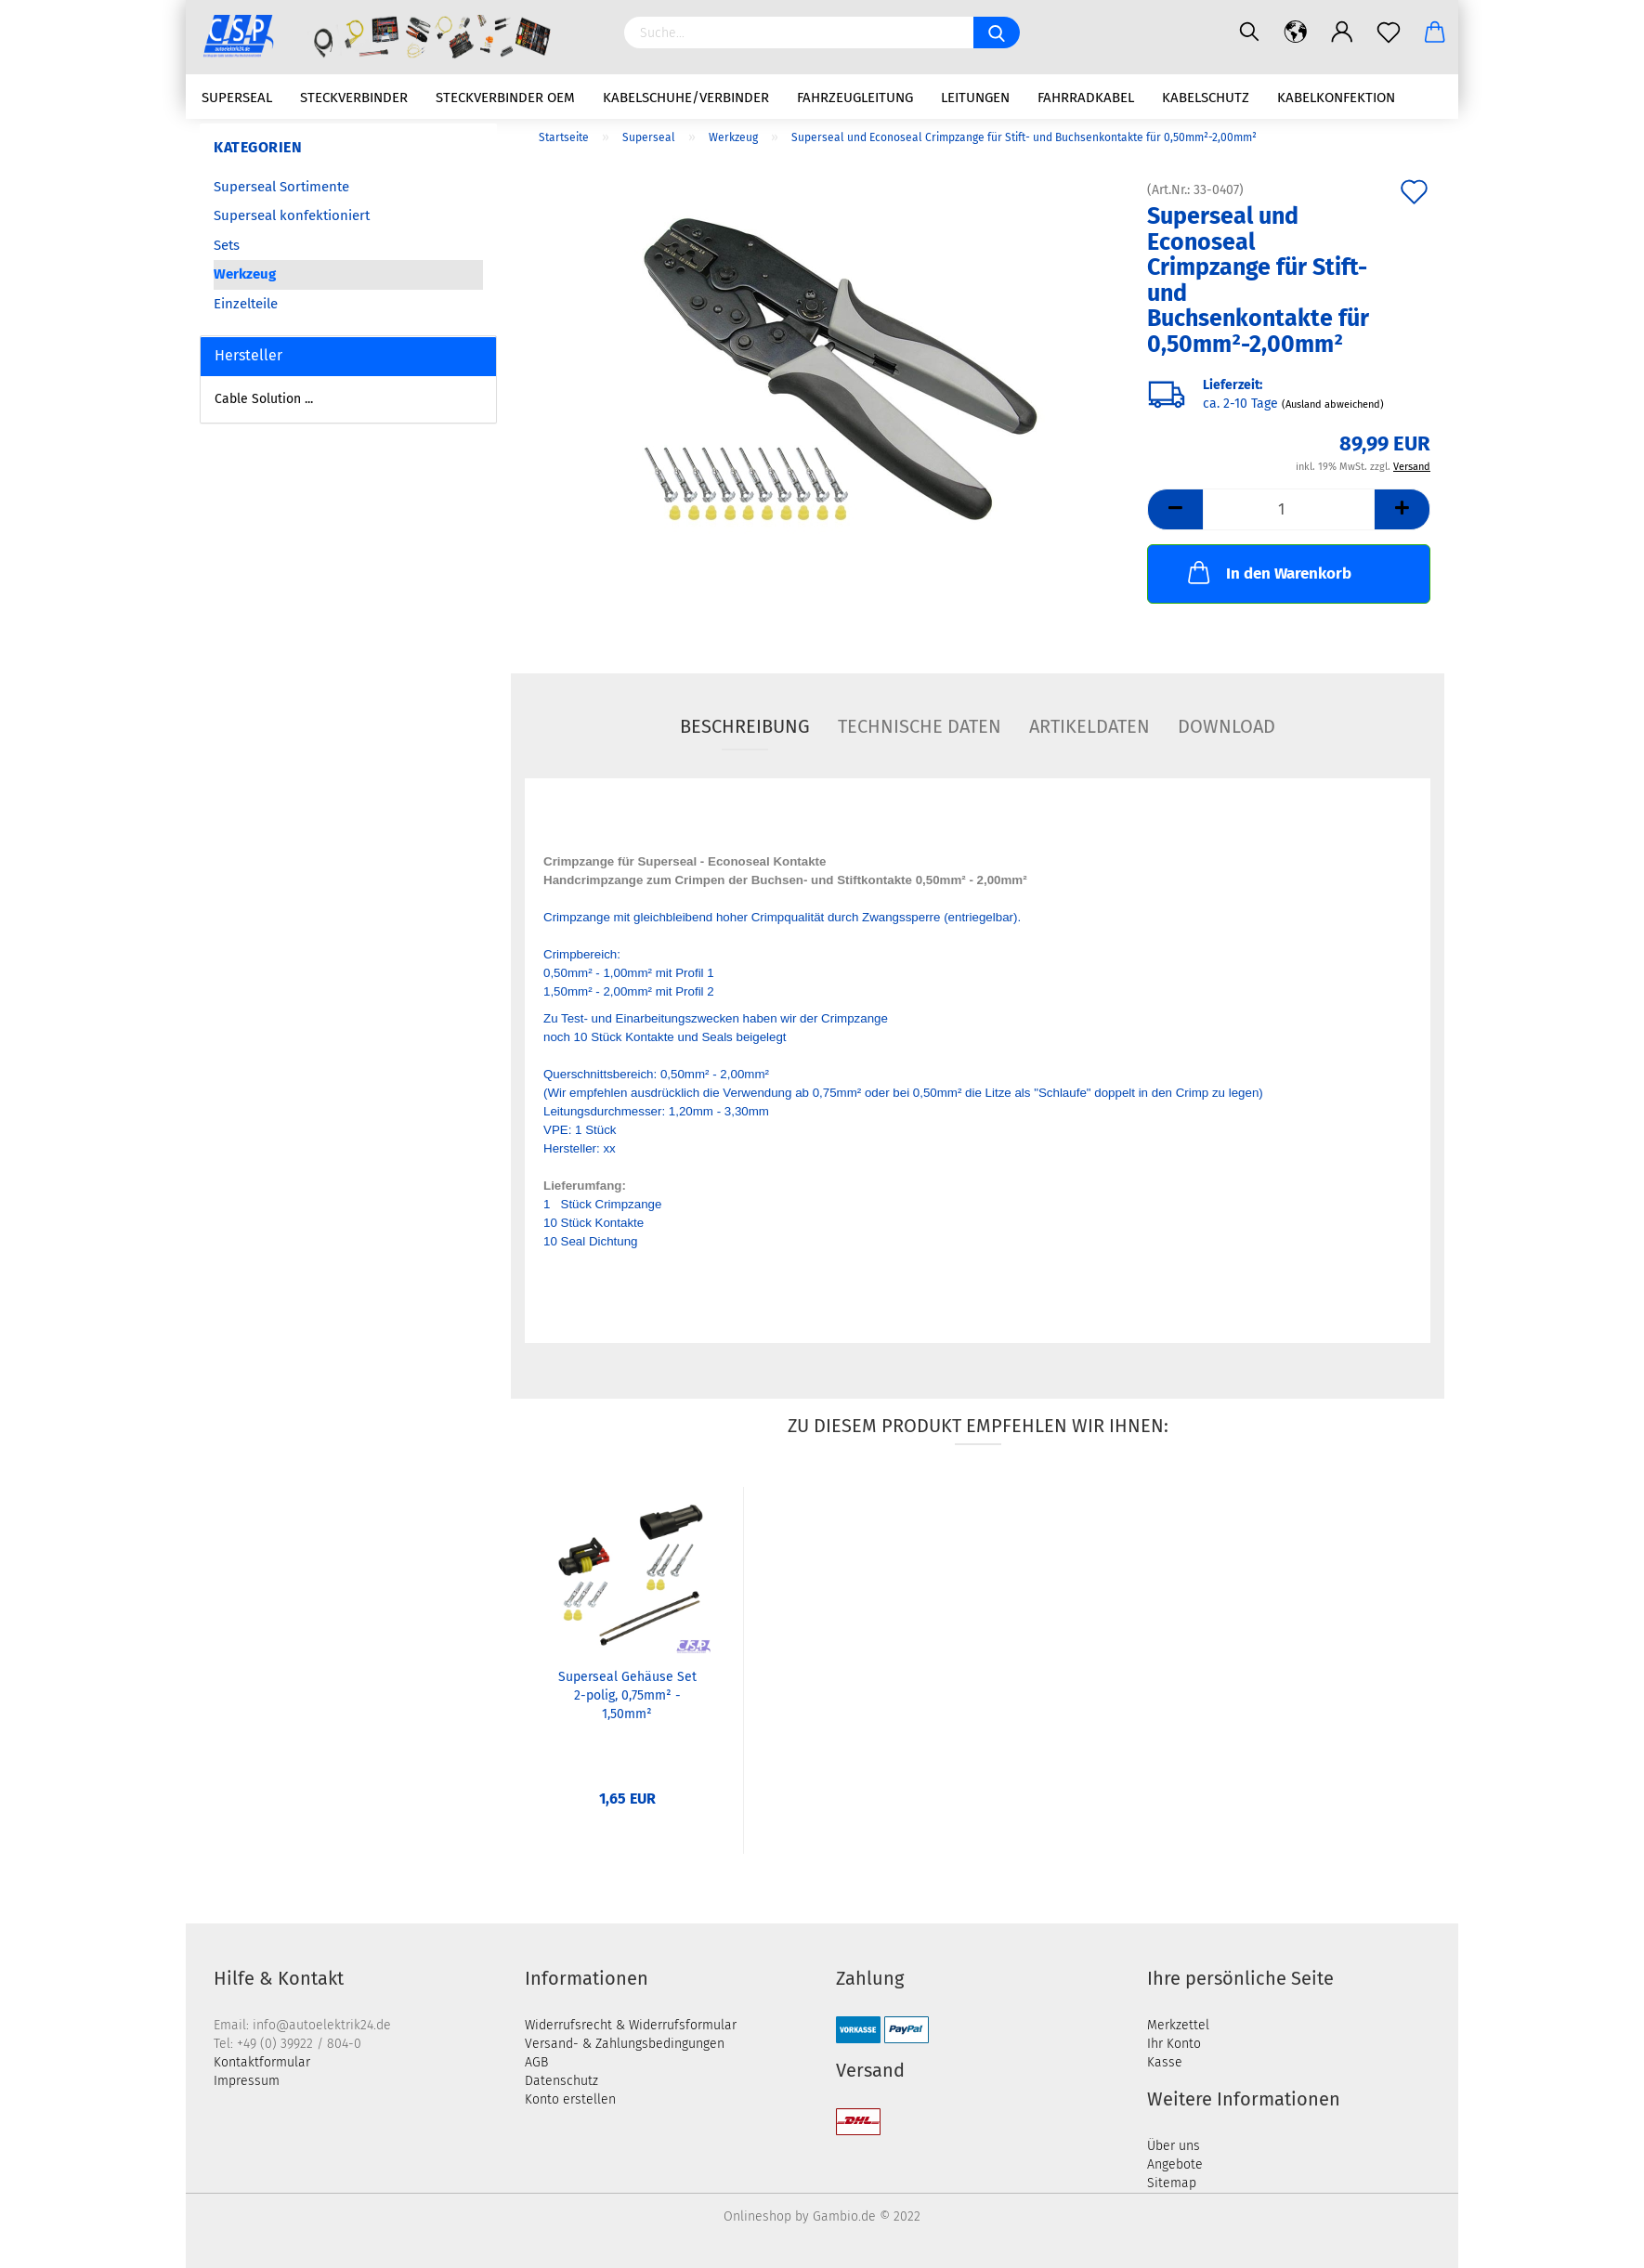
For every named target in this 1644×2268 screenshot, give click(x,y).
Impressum (247, 2081)
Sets (227, 245)
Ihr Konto (1174, 2044)
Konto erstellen (570, 2099)
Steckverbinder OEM (505, 97)
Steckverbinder (354, 97)
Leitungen (975, 97)
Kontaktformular (262, 2062)
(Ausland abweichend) (1333, 404)
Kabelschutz (1205, 97)
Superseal (237, 97)
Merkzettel (1178, 2025)
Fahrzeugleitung (855, 97)
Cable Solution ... (264, 399)
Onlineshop (757, 2216)
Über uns (1173, 2146)
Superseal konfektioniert (292, 215)
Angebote (1175, 2164)
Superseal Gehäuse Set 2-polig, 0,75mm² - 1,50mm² (627, 1695)
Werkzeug (245, 274)
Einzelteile (246, 303)
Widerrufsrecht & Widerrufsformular (631, 2025)
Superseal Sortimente (281, 186)
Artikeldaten (1089, 726)
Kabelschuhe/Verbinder (686, 97)
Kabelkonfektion (1336, 97)
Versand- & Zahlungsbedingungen (624, 2044)
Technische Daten (919, 726)
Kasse (1164, 2062)
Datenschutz (561, 2081)
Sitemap (1171, 2183)
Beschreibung (745, 726)
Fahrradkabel (1085, 97)
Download (1226, 726)
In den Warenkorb (1267, 572)
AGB (536, 2062)
